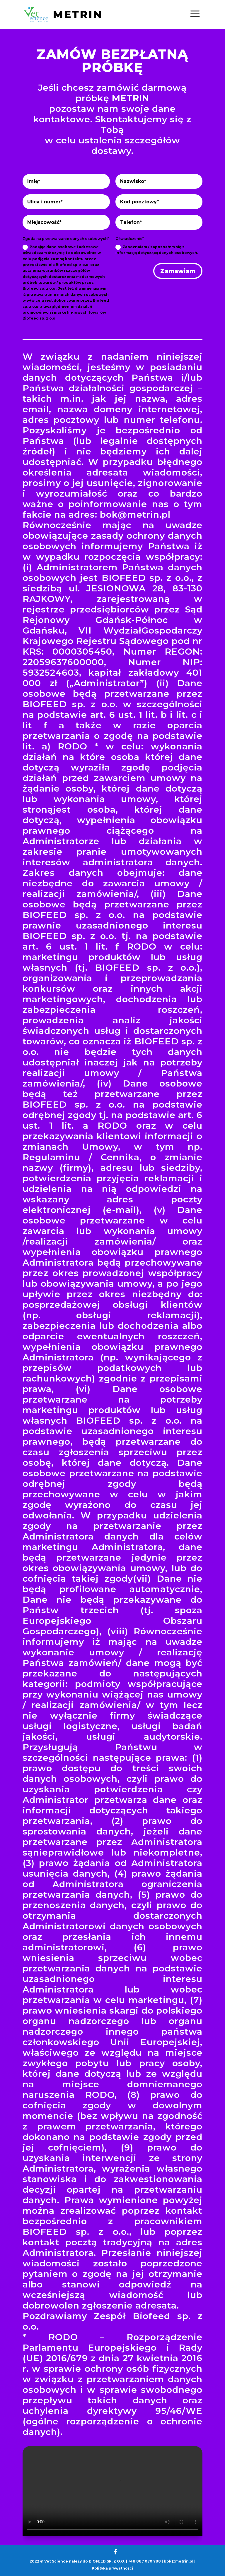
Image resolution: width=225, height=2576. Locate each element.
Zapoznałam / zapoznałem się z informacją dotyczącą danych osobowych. (156, 250)
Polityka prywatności (112, 2568)
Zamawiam (177, 270)
